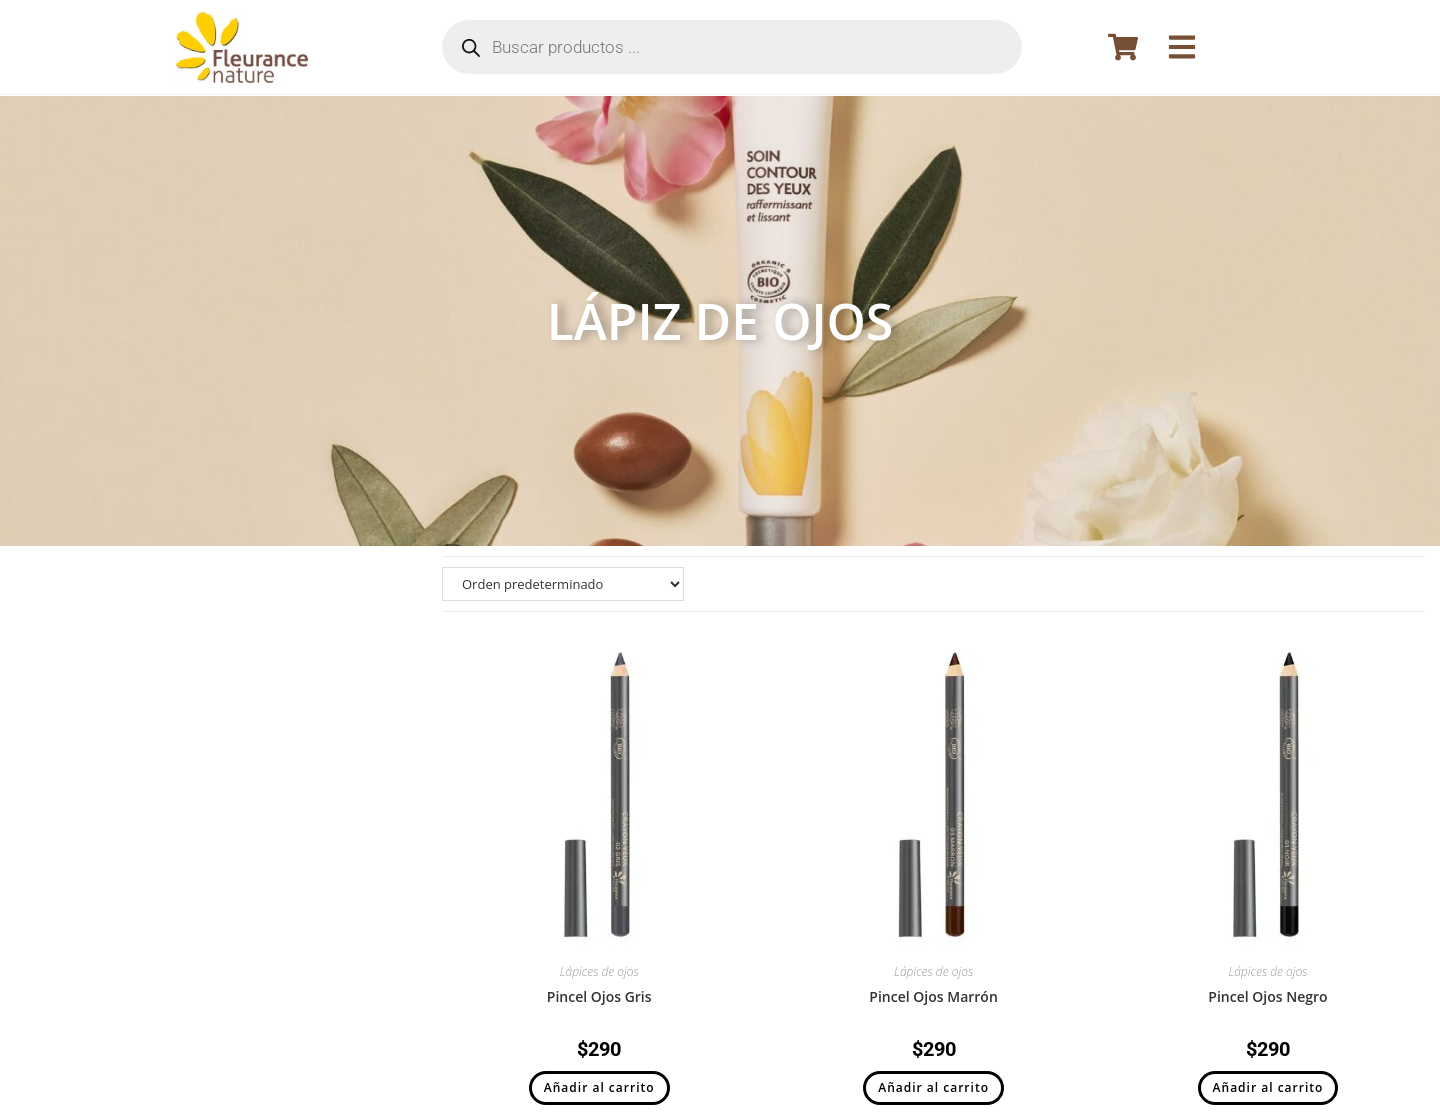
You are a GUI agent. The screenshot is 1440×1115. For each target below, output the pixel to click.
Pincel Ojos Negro (1267, 996)
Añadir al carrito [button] (599, 1087)
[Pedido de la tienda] (563, 584)
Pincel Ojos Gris (599, 996)
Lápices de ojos (599, 971)
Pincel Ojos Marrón (933, 996)
